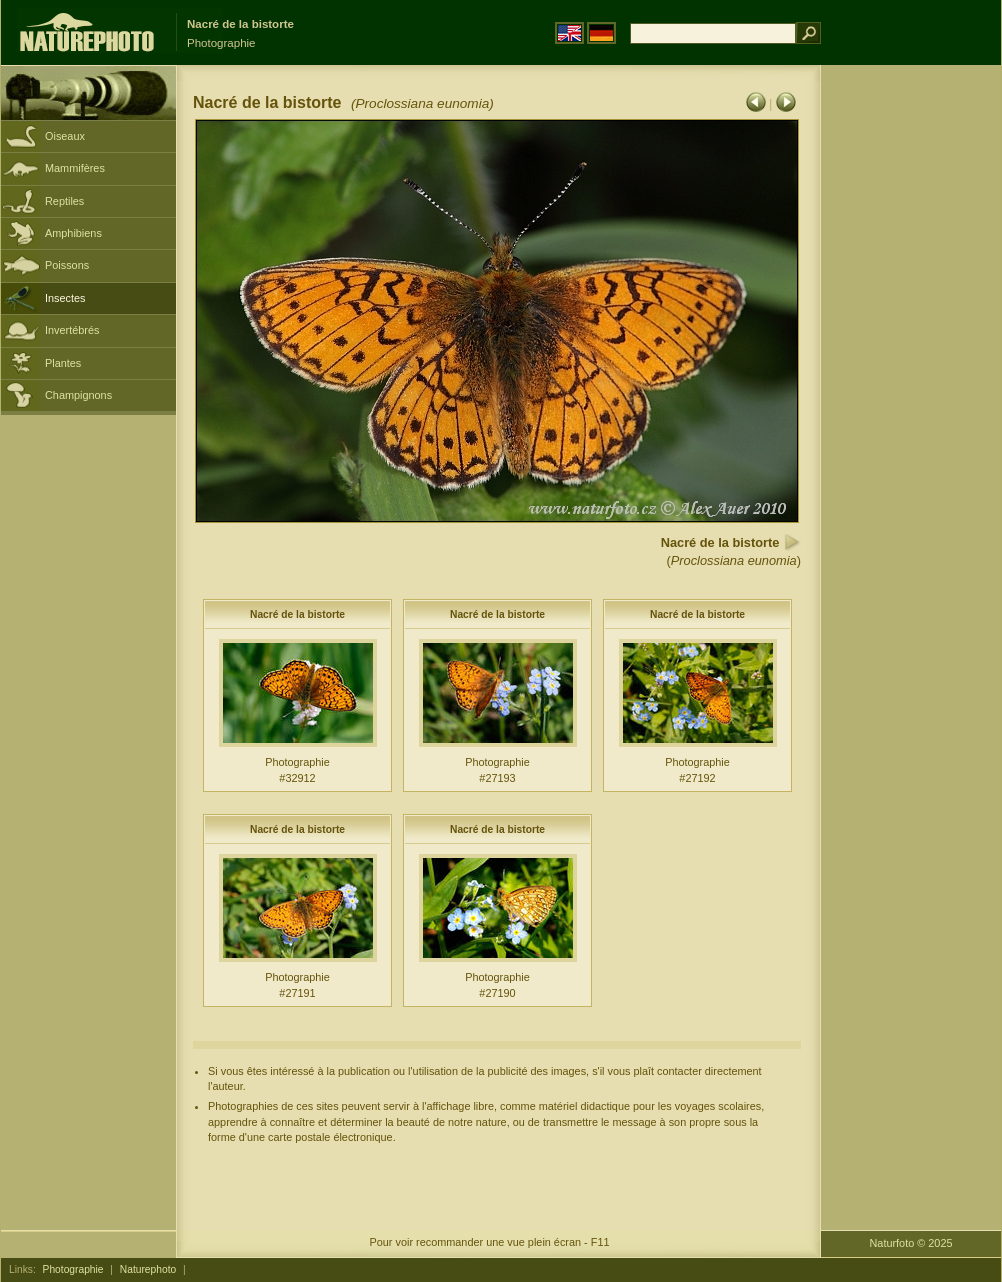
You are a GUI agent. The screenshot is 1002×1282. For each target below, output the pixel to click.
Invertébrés (72, 330)
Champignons (78, 395)
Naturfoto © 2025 (911, 1243)
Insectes (65, 298)
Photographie (73, 1269)
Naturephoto (148, 1269)
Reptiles (64, 201)
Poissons (67, 265)
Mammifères (75, 168)
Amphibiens (73, 233)
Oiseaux (65, 136)
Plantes (63, 363)
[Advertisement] (911, 385)
